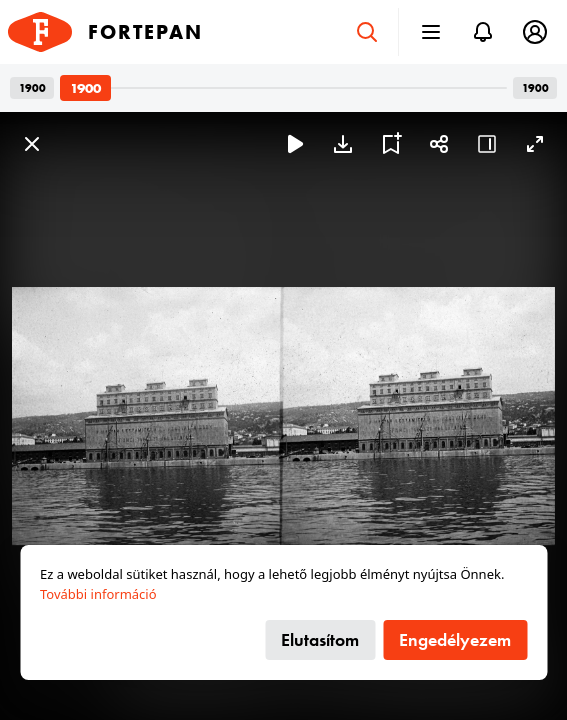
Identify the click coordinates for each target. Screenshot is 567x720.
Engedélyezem (455, 639)
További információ (98, 593)
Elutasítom (320, 639)
